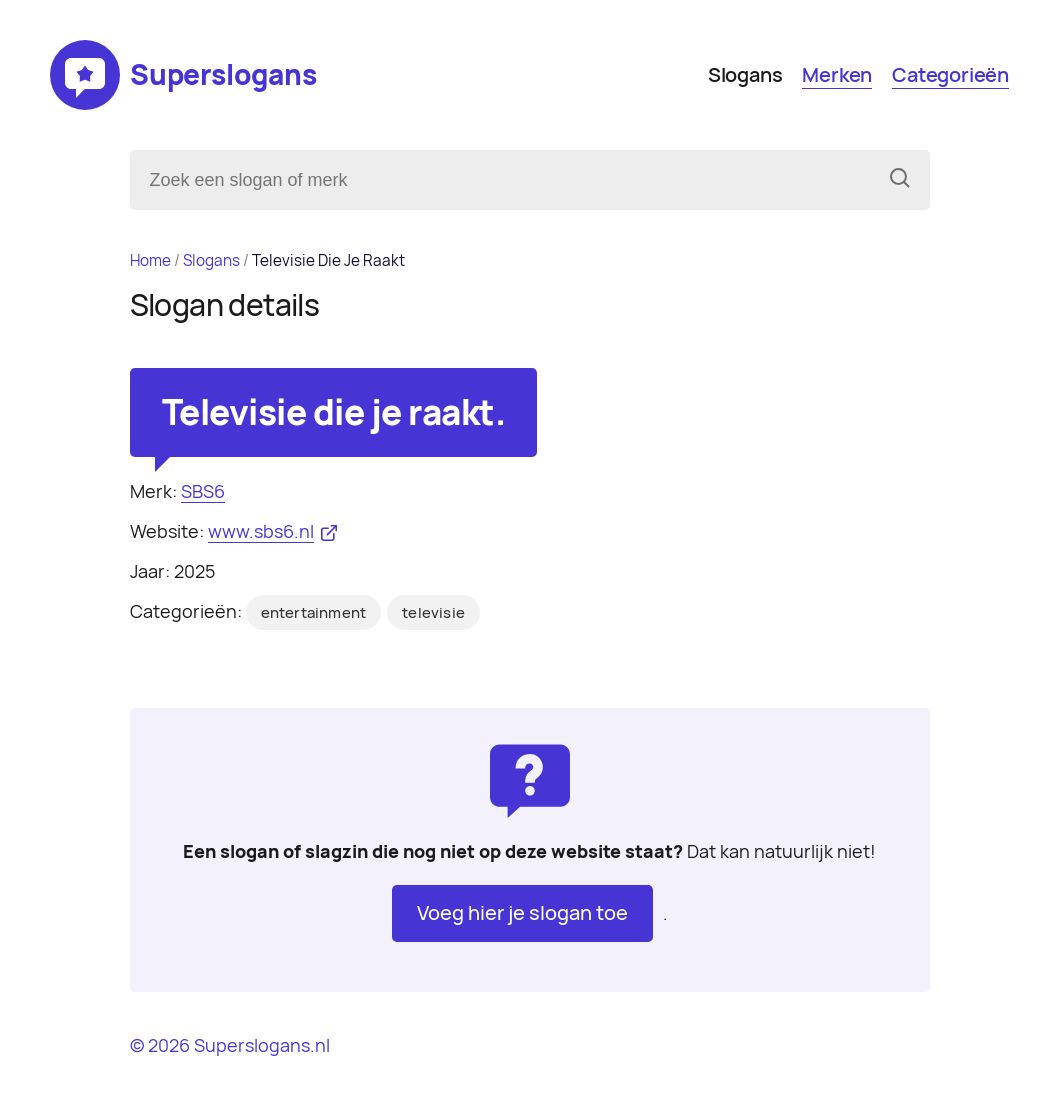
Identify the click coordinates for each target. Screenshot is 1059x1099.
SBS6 (203, 491)
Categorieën (950, 75)
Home (150, 260)
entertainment (314, 613)
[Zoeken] (900, 180)
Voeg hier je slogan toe (522, 913)
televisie (433, 613)
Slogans (745, 75)
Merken (837, 75)
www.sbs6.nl (261, 531)
